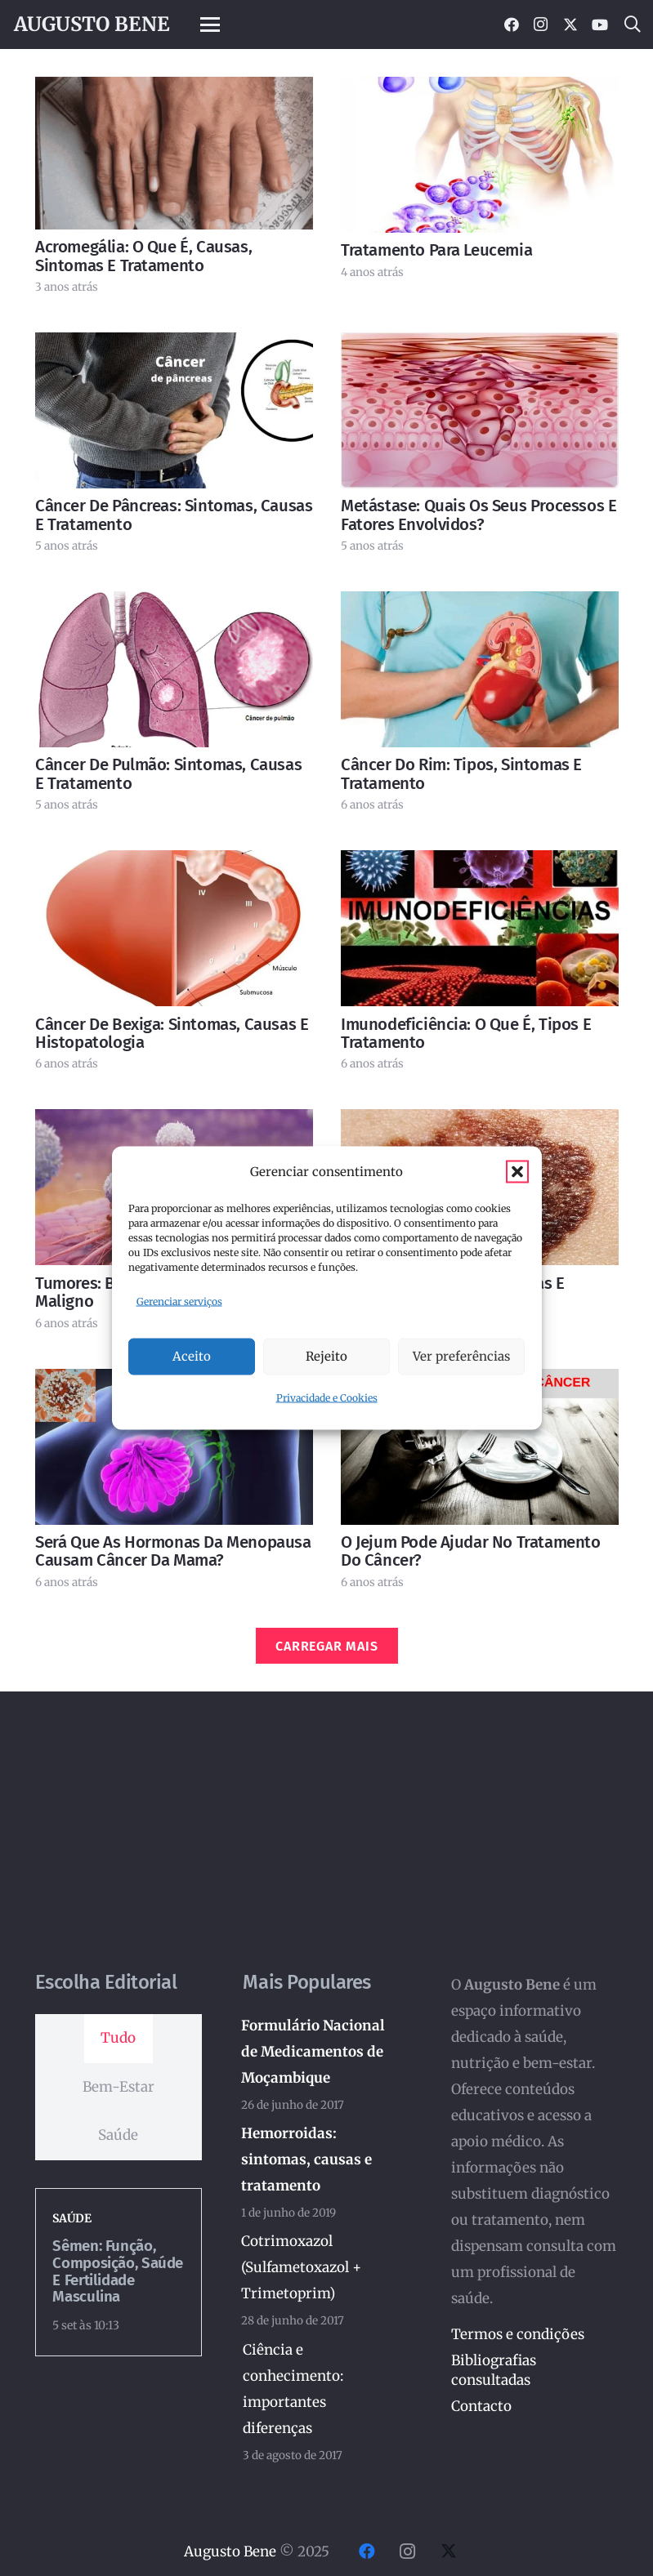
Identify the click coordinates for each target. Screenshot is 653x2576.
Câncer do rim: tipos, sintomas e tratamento (461, 773)
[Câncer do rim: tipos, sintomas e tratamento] (480, 669)
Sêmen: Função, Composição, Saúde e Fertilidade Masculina (117, 2271)
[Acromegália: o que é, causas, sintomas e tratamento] (174, 153)
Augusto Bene (230, 2551)
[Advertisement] (326, 1849)
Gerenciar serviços (179, 1301)
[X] (570, 24)
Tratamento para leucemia (436, 250)
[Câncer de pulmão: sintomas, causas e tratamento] (174, 669)
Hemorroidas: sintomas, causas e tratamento (307, 2159)
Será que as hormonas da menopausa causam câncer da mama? (173, 1551)
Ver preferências (461, 1356)
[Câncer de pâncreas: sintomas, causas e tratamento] (174, 410)
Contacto (481, 2406)
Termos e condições (517, 2334)
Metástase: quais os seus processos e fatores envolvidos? (478, 514)
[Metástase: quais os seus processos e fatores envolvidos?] (480, 410)
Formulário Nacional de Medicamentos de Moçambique (314, 2052)
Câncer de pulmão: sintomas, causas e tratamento (168, 773)
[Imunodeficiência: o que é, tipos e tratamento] (480, 928)
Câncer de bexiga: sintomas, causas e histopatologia (171, 1033)
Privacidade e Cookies (327, 1397)
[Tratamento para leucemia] (480, 155)
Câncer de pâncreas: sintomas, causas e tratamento (173, 514)
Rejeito (326, 1356)
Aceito (191, 1356)
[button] (517, 1172)
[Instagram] (541, 24)
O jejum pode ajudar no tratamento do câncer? (471, 1551)
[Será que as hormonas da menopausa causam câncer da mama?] (174, 1447)
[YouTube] (600, 24)
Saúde (72, 2218)
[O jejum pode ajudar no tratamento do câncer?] (480, 1447)
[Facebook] (511, 24)
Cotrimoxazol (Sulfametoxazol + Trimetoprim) (302, 2266)
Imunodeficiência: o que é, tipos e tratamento (466, 1033)
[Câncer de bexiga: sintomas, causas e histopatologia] (174, 928)
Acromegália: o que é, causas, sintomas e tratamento (143, 255)
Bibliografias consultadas (493, 2370)
